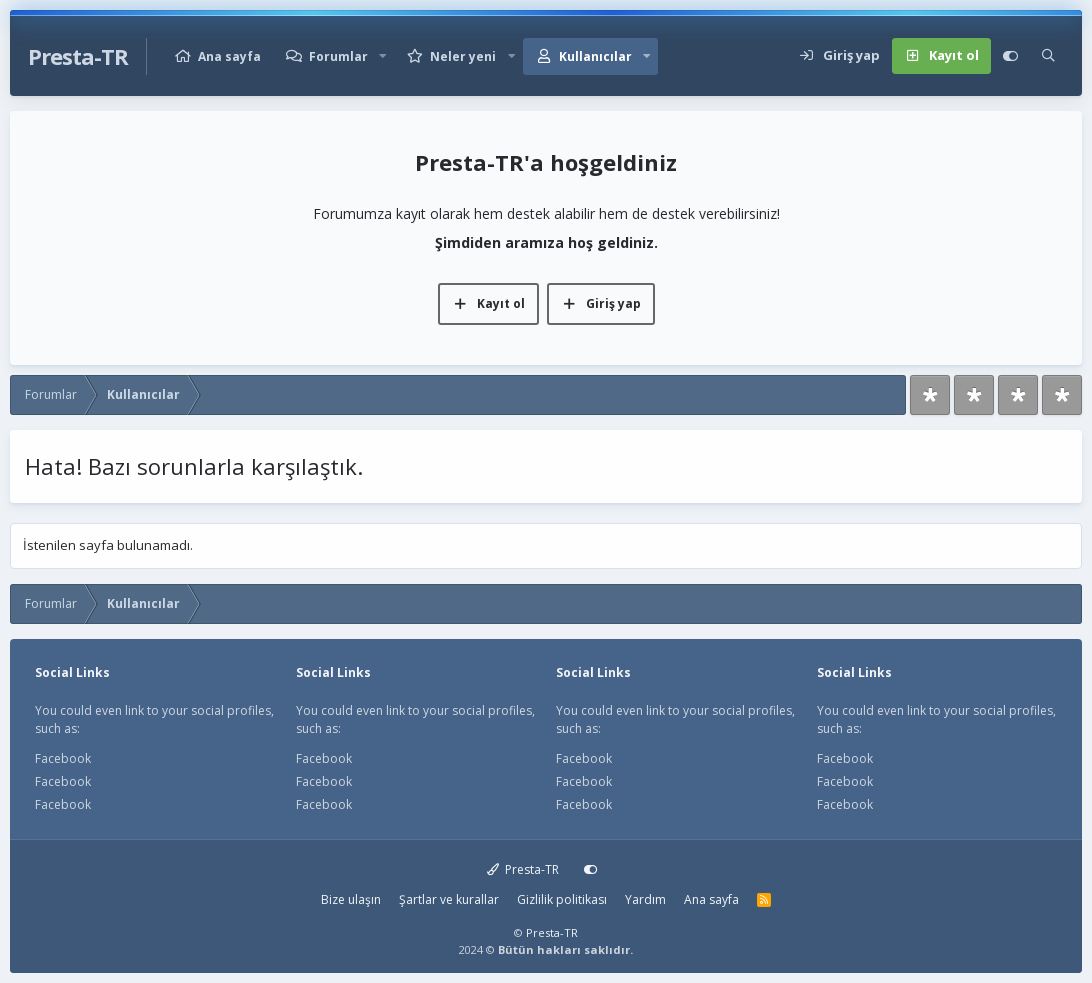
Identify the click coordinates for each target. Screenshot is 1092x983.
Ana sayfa (229, 56)
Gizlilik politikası (562, 899)
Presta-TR (523, 869)
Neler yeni (463, 56)
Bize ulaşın (351, 899)
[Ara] (1048, 56)
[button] (383, 56)
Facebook (63, 758)
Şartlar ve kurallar (449, 899)
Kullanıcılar (595, 56)
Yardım (645, 899)
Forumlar (338, 56)
